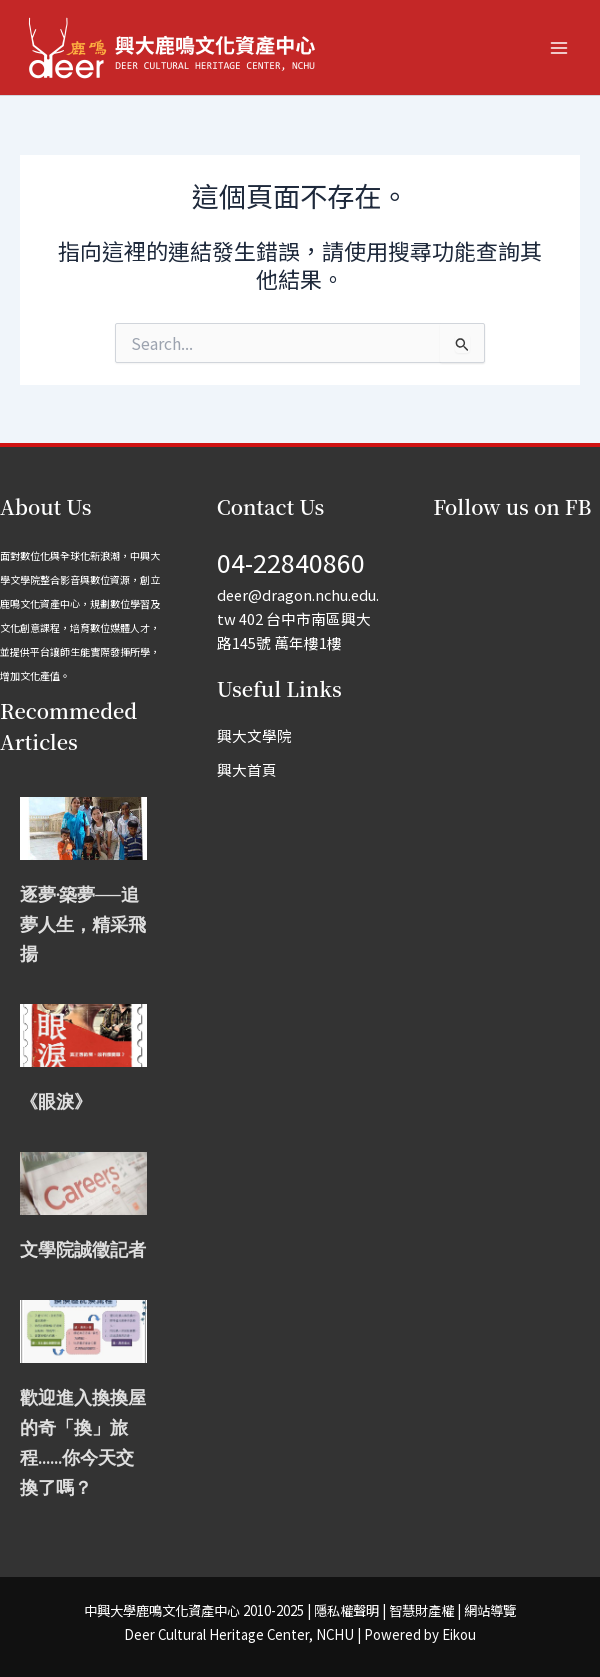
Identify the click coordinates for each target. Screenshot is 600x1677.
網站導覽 (490, 1610)
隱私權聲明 (346, 1610)
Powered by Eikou (420, 1634)
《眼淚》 (56, 1101)
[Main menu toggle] (559, 48)
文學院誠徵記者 (83, 1249)
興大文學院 (254, 735)
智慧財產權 (421, 1610)
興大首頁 (247, 769)
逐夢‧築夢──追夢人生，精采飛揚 (83, 924)
